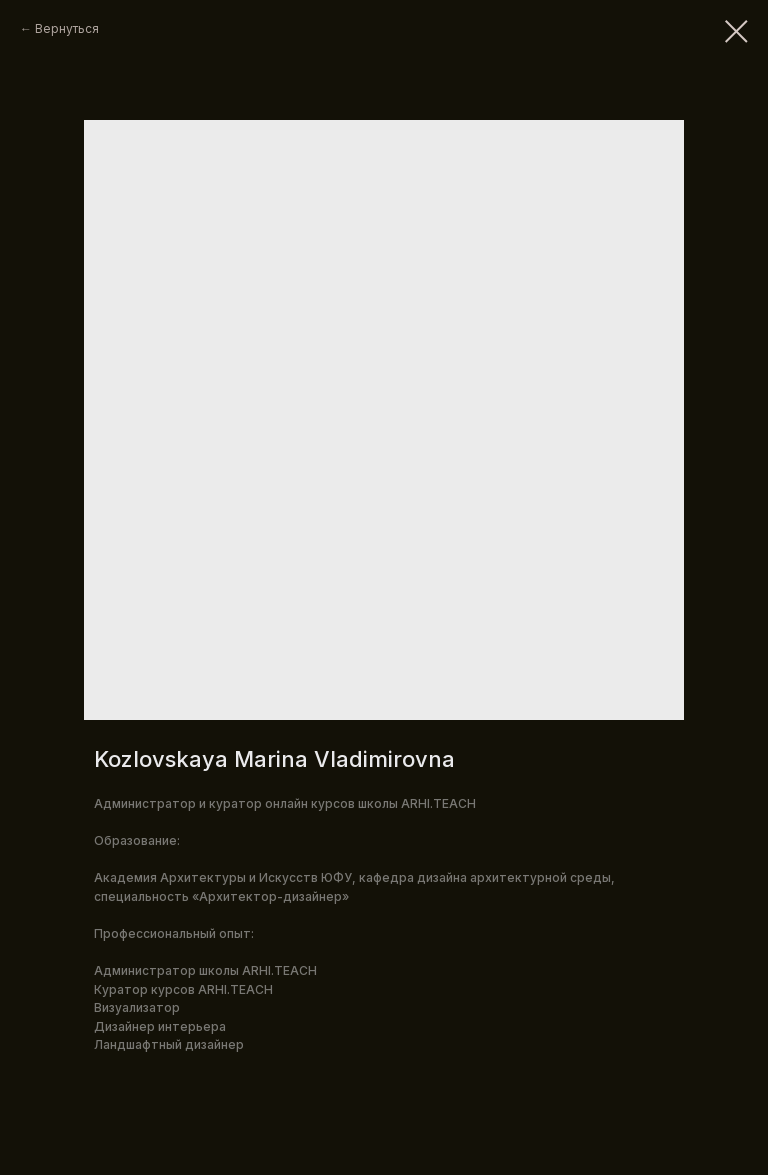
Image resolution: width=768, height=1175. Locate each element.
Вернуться (67, 28)
